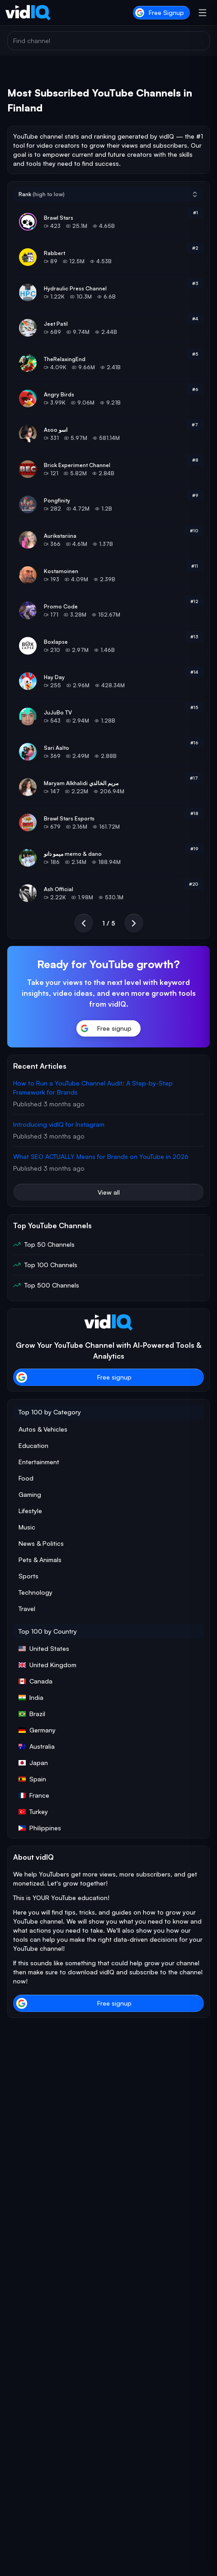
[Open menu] (202, 13)
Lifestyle (30, 1511)
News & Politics (41, 1543)
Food (26, 1478)
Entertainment (39, 1462)
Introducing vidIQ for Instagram (58, 1124)
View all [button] (109, 1192)
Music (27, 1527)
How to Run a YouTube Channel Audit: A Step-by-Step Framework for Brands (93, 1087)
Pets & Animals (40, 1559)
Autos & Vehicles (43, 1429)
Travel (27, 1608)
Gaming (30, 1494)
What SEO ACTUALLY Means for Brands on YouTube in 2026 (101, 1156)
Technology (35, 1592)
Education (33, 1445)
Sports (28, 1576)
